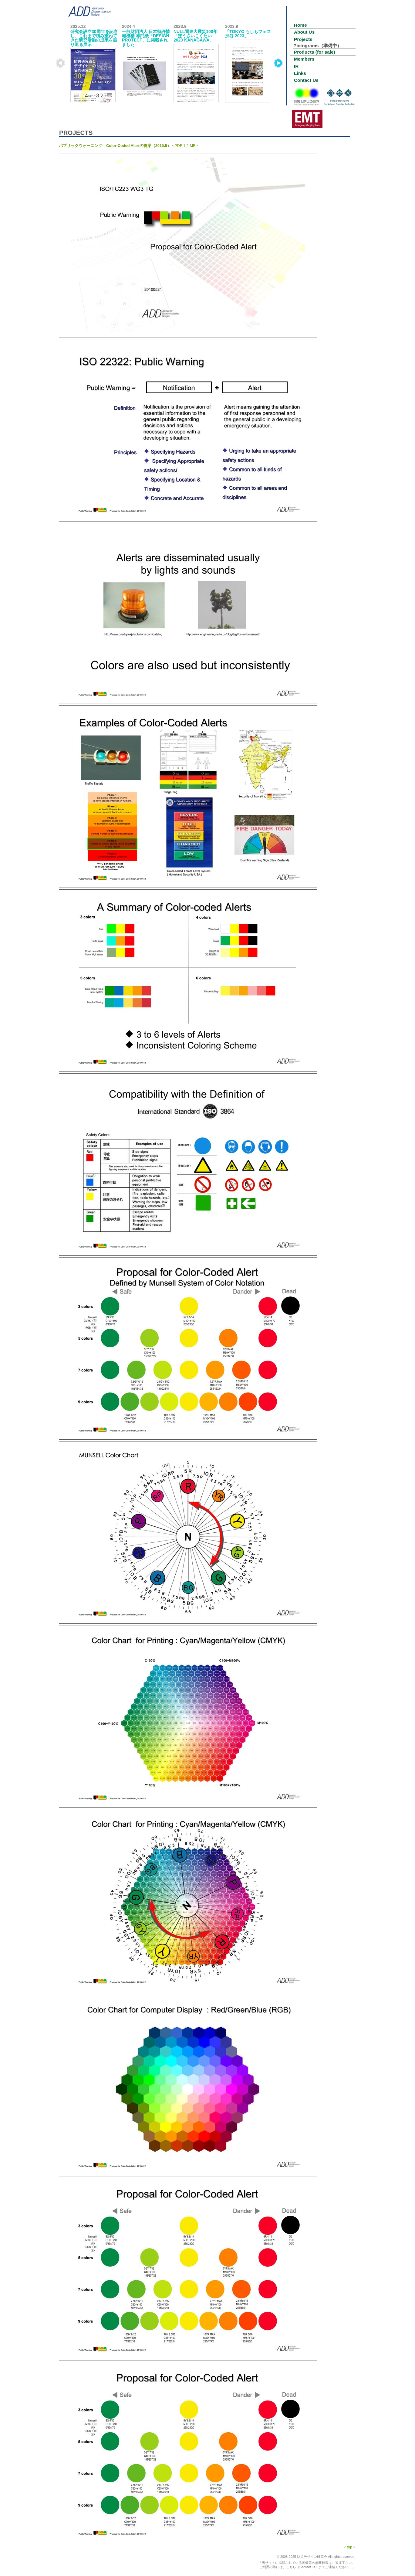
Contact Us (306, 80)
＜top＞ (349, 2547)
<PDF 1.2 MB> (128, 145)
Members (304, 59)
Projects (303, 39)
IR (296, 66)
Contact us (307, 2567)
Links (300, 73)
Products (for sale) (314, 52)
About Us (304, 32)
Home (300, 25)
